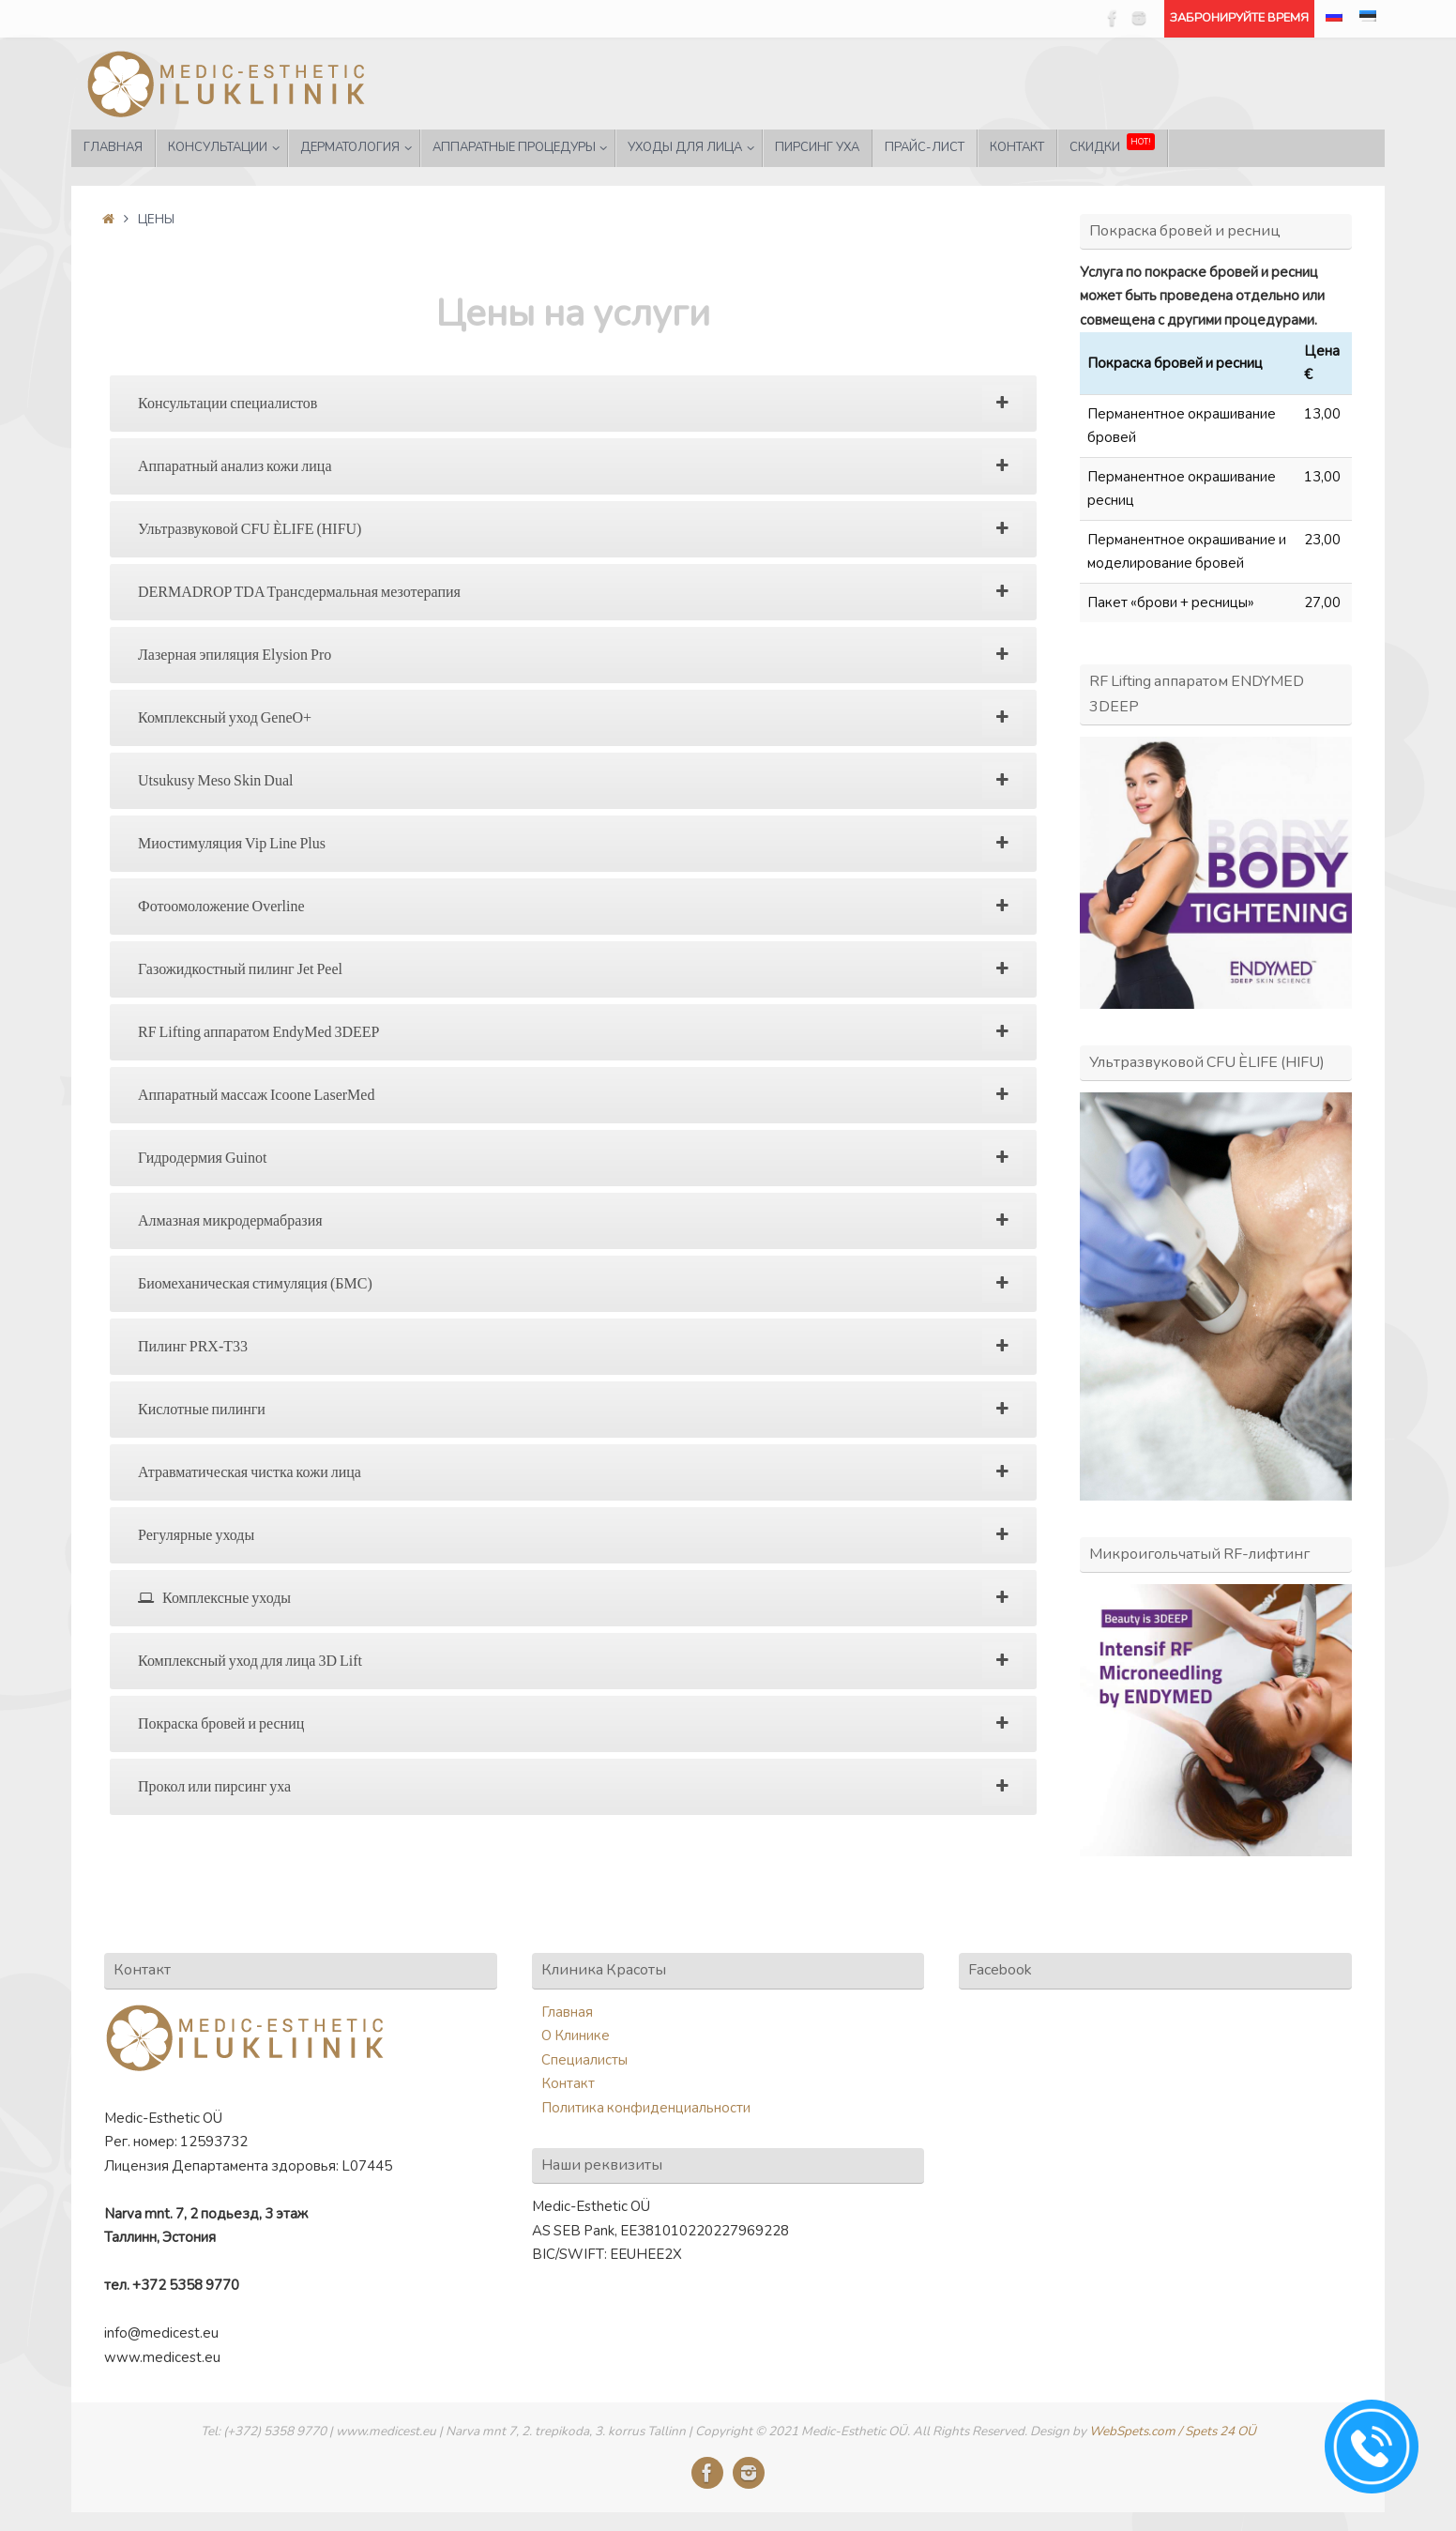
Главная (567, 2012)
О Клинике (575, 2035)
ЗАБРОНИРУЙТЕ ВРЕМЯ (1239, 17)
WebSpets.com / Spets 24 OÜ (1172, 2431)
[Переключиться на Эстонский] (1368, 19)
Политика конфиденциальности (646, 2107)
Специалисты (584, 2060)
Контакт (568, 2083)
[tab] (573, 403)
